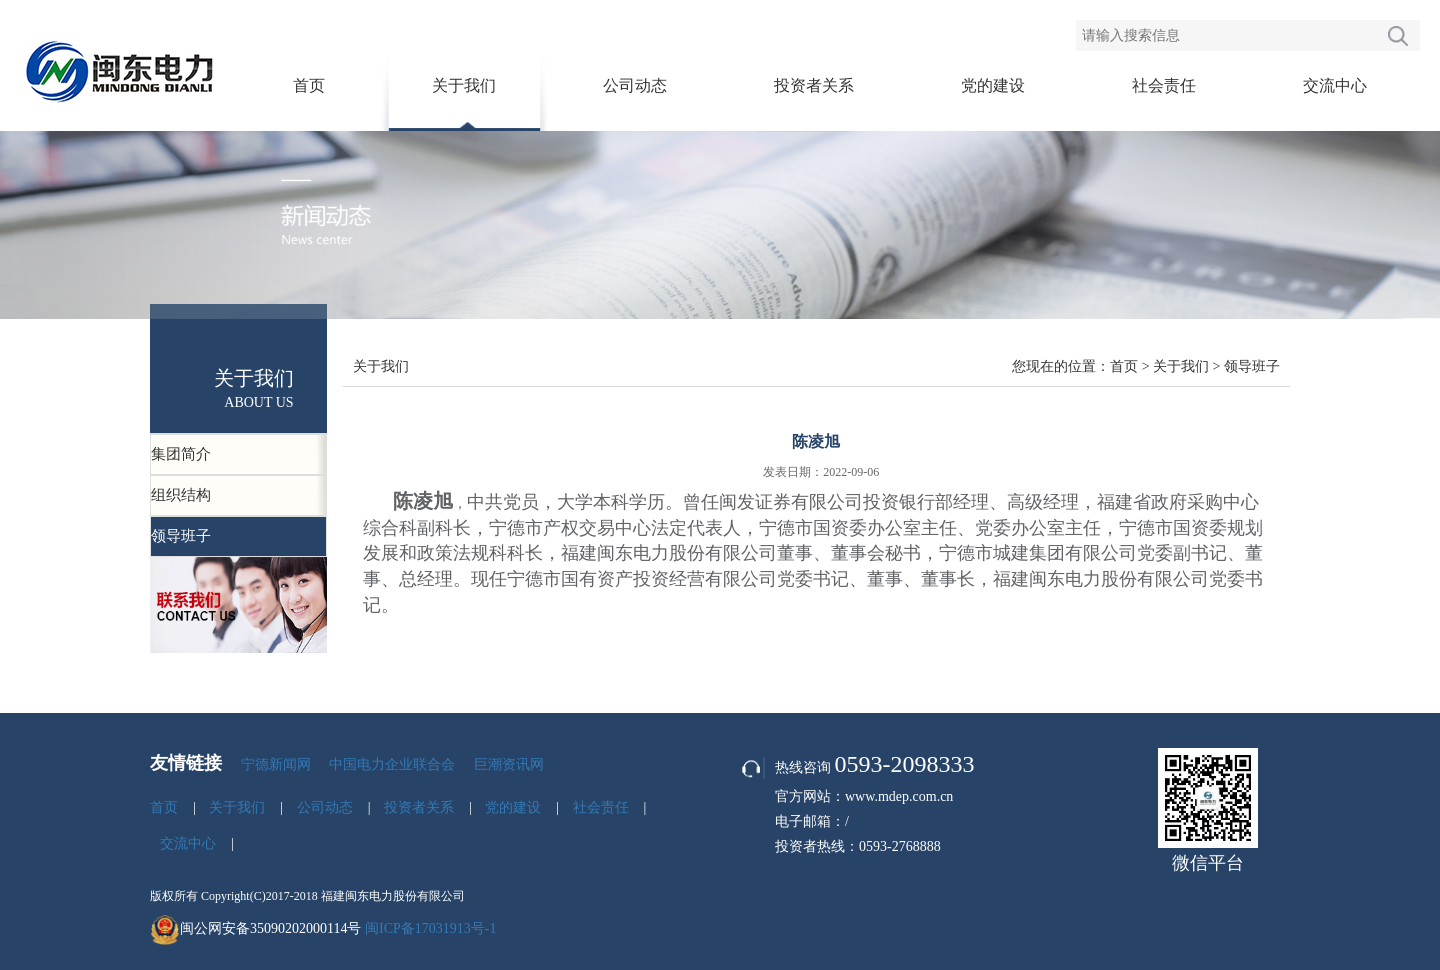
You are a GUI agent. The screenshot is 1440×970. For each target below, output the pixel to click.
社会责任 (1164, 85)
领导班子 (181, 536)
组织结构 (181, 495)
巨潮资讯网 (509, 764)
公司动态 (635, 85)
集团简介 (181, 454)
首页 (309, 85)
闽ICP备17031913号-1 (430, 928)
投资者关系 (814, 85)
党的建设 (993, 85)
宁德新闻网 (276, 764)
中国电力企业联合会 (392, 764)
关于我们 (464, 85)
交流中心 (1335, 85)
